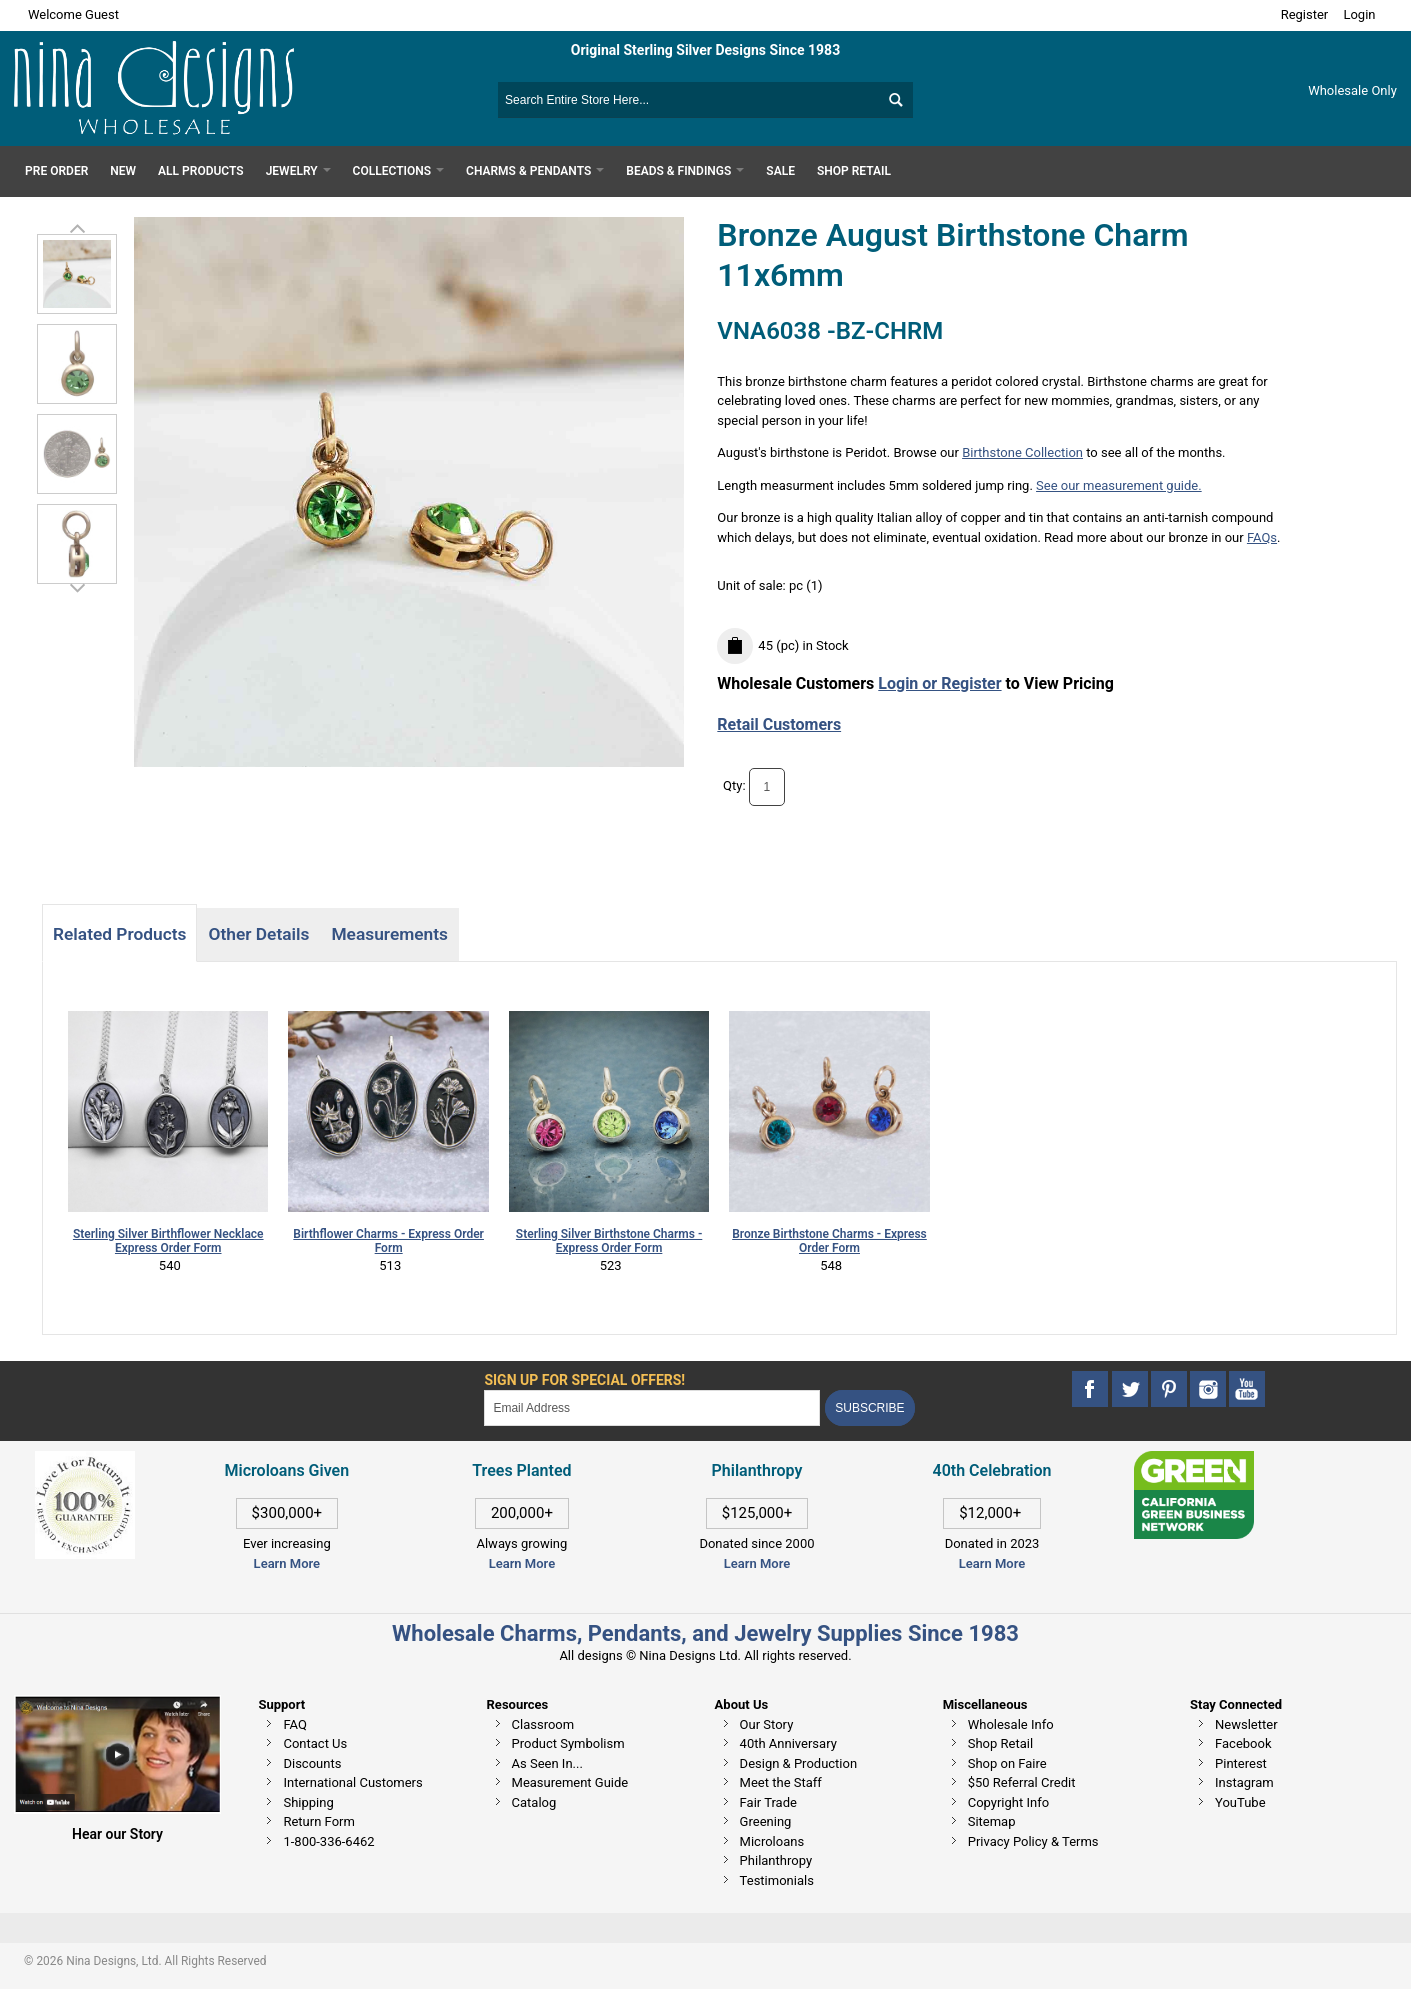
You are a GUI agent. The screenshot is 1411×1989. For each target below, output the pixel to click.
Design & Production (799, 1763)
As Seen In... (547, 1763)
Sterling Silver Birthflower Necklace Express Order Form (168, 1241)
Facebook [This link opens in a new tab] (1243, 1743)
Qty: (734, 785)
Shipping (308, 1802)
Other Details (258, 934)
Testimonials (777, 1880)
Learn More (287, 1563)
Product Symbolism (568, 1743)
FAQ (294, 1724)
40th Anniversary (788, 1743)
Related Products (119, 934)
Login (1359, 14)
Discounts (312, 1763)
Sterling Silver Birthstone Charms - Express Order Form (609, 1241)
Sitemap (992, 1821)
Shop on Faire (1007, 1763)
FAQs (1262, 537)
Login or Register (939, 683)
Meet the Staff (781, 1782)
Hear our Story (117, 1834)
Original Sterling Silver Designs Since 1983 (705, 50)
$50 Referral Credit (1022, 1782)
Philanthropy (776, 1860)
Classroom (543, 1724)
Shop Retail (1000, 1743)
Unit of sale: (753, 585)
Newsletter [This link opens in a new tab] (1246, 1724)
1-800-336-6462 (328, 1841)
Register (1305, 14)
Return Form (318, 1821)
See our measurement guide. (1119, 485)
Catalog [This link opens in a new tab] (534, 1802)
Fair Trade (768, 1802)
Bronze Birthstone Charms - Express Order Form (829, 1241)
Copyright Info (1008, 1802)
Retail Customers (779, 724)
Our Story (767, 1724)
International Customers (352, 1782)
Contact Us (315, 1743)
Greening (766, 1821)
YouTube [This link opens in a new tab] (1240, 1802)
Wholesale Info (1011, 1724)
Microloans (772, 1841)
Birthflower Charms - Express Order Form (388, 1241)
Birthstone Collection (1022, 452)
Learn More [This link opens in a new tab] (522, 1563)
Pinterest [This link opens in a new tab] (1241, 1763)
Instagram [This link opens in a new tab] (1244, 1782)
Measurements (389, 934)
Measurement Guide (570, 1782)
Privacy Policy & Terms (1033, 1841)
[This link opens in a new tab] (1194, 1460)
